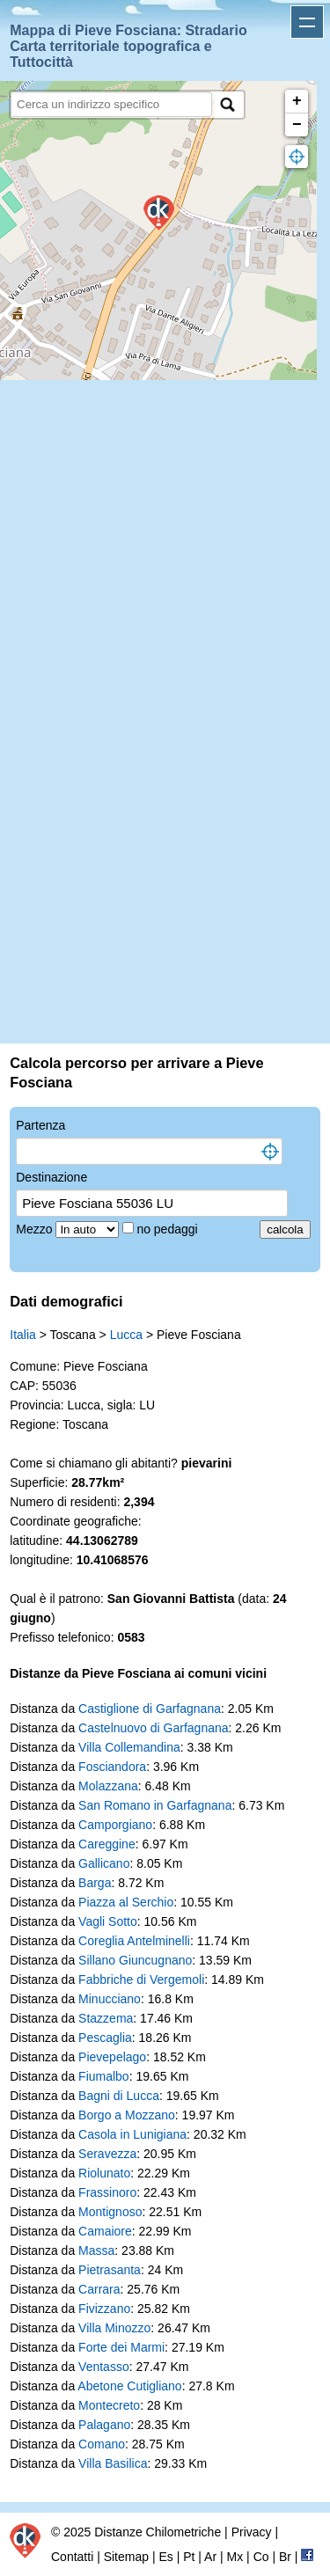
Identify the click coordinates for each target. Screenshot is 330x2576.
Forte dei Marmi (121, 2347)
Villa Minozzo (114, 2328)
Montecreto (109, 2405)
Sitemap (126, 2557)
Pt (188, 2557)
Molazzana (108, 1786)
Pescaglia (105, 2038)
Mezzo (35, 1229)
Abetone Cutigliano (129, 2386)
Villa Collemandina (129, 1747)
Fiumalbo (103, 2076)
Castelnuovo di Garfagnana (153, 1728)
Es (165, 2557)
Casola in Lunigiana (132, 2134)
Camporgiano (115, 1825)
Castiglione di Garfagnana (149, 1708)
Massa (96, 2250)
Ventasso (103, 2367)
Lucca (126, 1335)
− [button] (297, 124)
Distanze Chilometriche (157, 2532)
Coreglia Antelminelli (134, 1941)
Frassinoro (107, 2192)
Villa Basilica (112, 2463)
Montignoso (110, 2212)
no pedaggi (168, 1229)
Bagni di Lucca (118, 2096)
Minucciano (109, 1999)
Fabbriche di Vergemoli (141, 1979)
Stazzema (105, 2018)
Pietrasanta (109, 2270)
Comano (101, 2444)
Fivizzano (104, 2309)
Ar (210, 2557)
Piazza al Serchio (125, 1902)
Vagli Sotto (107, 1921)
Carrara (99, 2289)
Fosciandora (112, 1767)
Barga (94, 1883)
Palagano (104, 2425)
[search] (111, 104)
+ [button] (297, 101)
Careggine (107, 1844)
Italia (23, 1335)
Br (285, 2557)
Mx (235, 2557)
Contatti (72, 2557)
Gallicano (103, 1863)
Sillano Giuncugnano (135, 1960)
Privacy (251, 2532)
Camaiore (105, 2231)
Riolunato (104, 2173)
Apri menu (307, 22)
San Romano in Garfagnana (154, 1805)
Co (261, 2557)
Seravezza (107, 2154)
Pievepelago (112, 2057)
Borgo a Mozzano (126, 2115)
